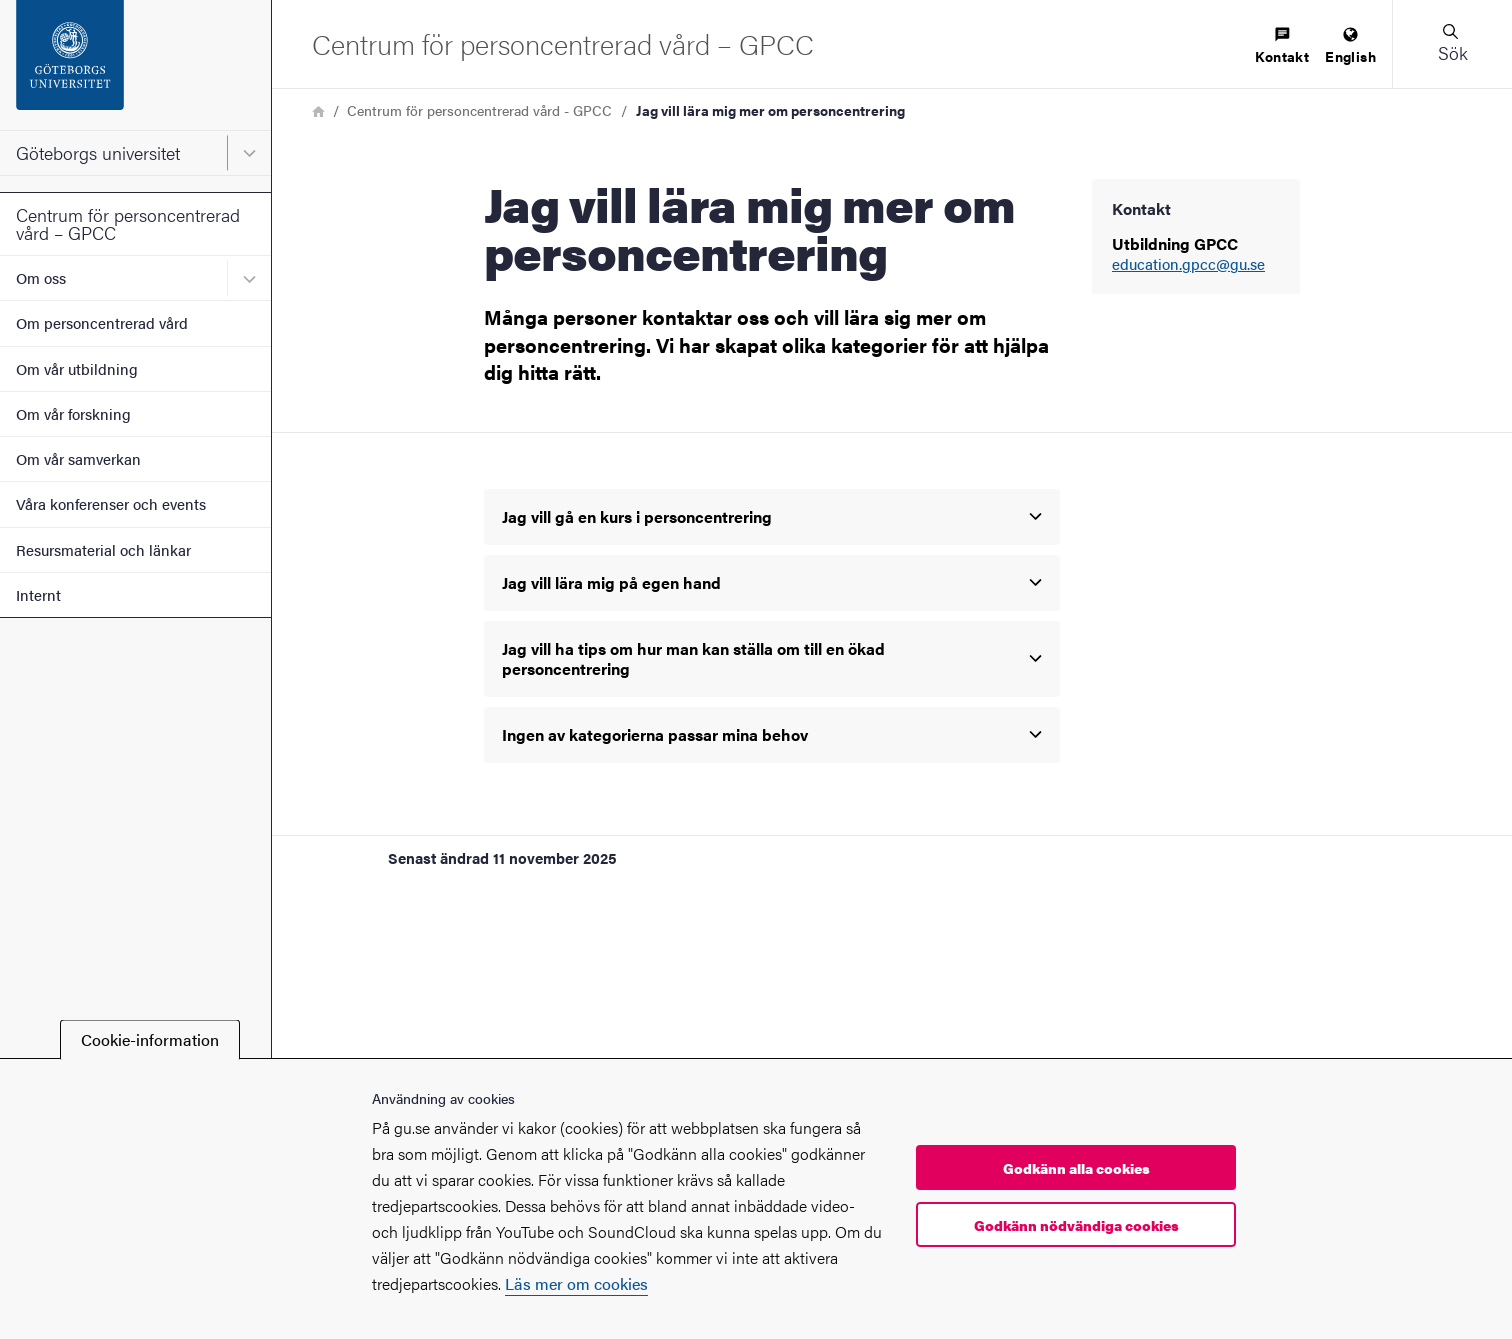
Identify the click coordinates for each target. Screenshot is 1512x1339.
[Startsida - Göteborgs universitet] (135, 65)
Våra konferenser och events (111, 503)
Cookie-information (150, 1039)
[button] (1452, 44)
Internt (38, 594)
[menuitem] (1282, 46)
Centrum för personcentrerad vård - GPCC (479, 110)
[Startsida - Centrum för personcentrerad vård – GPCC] (563, 43)
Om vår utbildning (77, 368)
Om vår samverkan (78, 458)
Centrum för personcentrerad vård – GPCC (128, 223)
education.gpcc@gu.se (1188, 264)
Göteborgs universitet (98, 152)
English (1350, 46)
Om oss (41, 277)
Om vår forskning (73, 413)
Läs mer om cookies (576, 1283)
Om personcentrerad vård (102, 322)
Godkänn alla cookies (1076, 1168)
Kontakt (1282, 46)
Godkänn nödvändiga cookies (1076, 1225)
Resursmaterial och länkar (103, 549)
